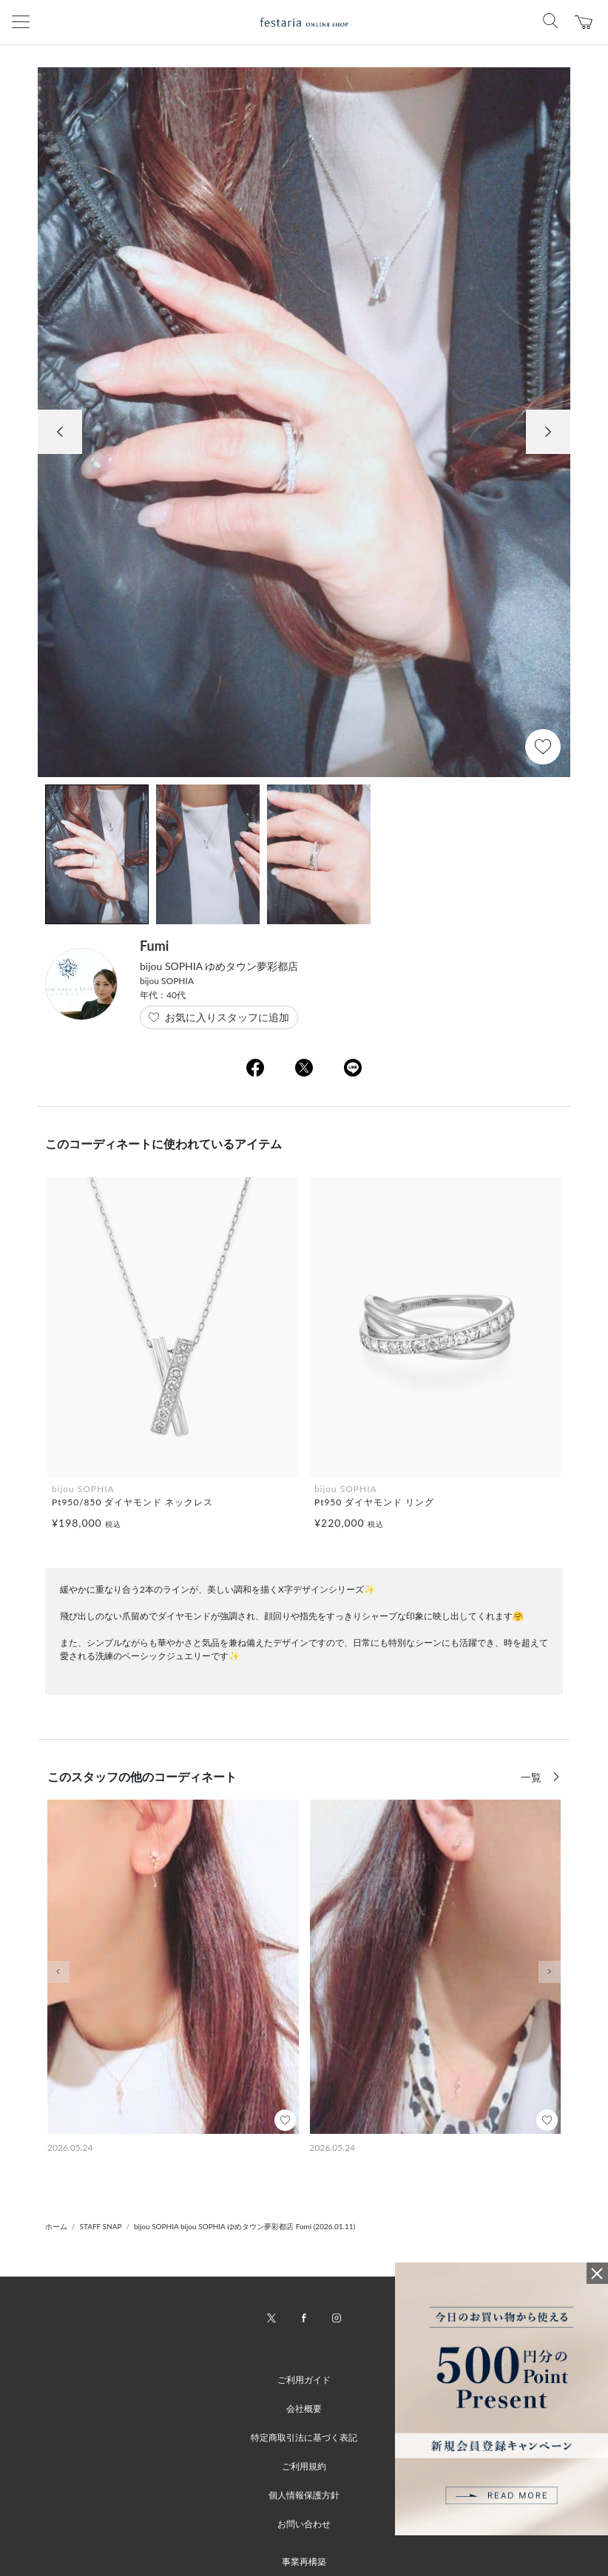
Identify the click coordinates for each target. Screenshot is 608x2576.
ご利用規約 (304, 2466)
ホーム (56, 2226)
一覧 (532, 1777)
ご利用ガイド (304, 2379)
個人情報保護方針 (304, 2495)
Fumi (154, 946)
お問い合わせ (304, 2523)
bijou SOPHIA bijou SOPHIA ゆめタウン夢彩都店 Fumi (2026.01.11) (244, 2226)
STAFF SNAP (101, 2226)
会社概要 (304, 2408)
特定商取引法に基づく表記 (304, 2437)
